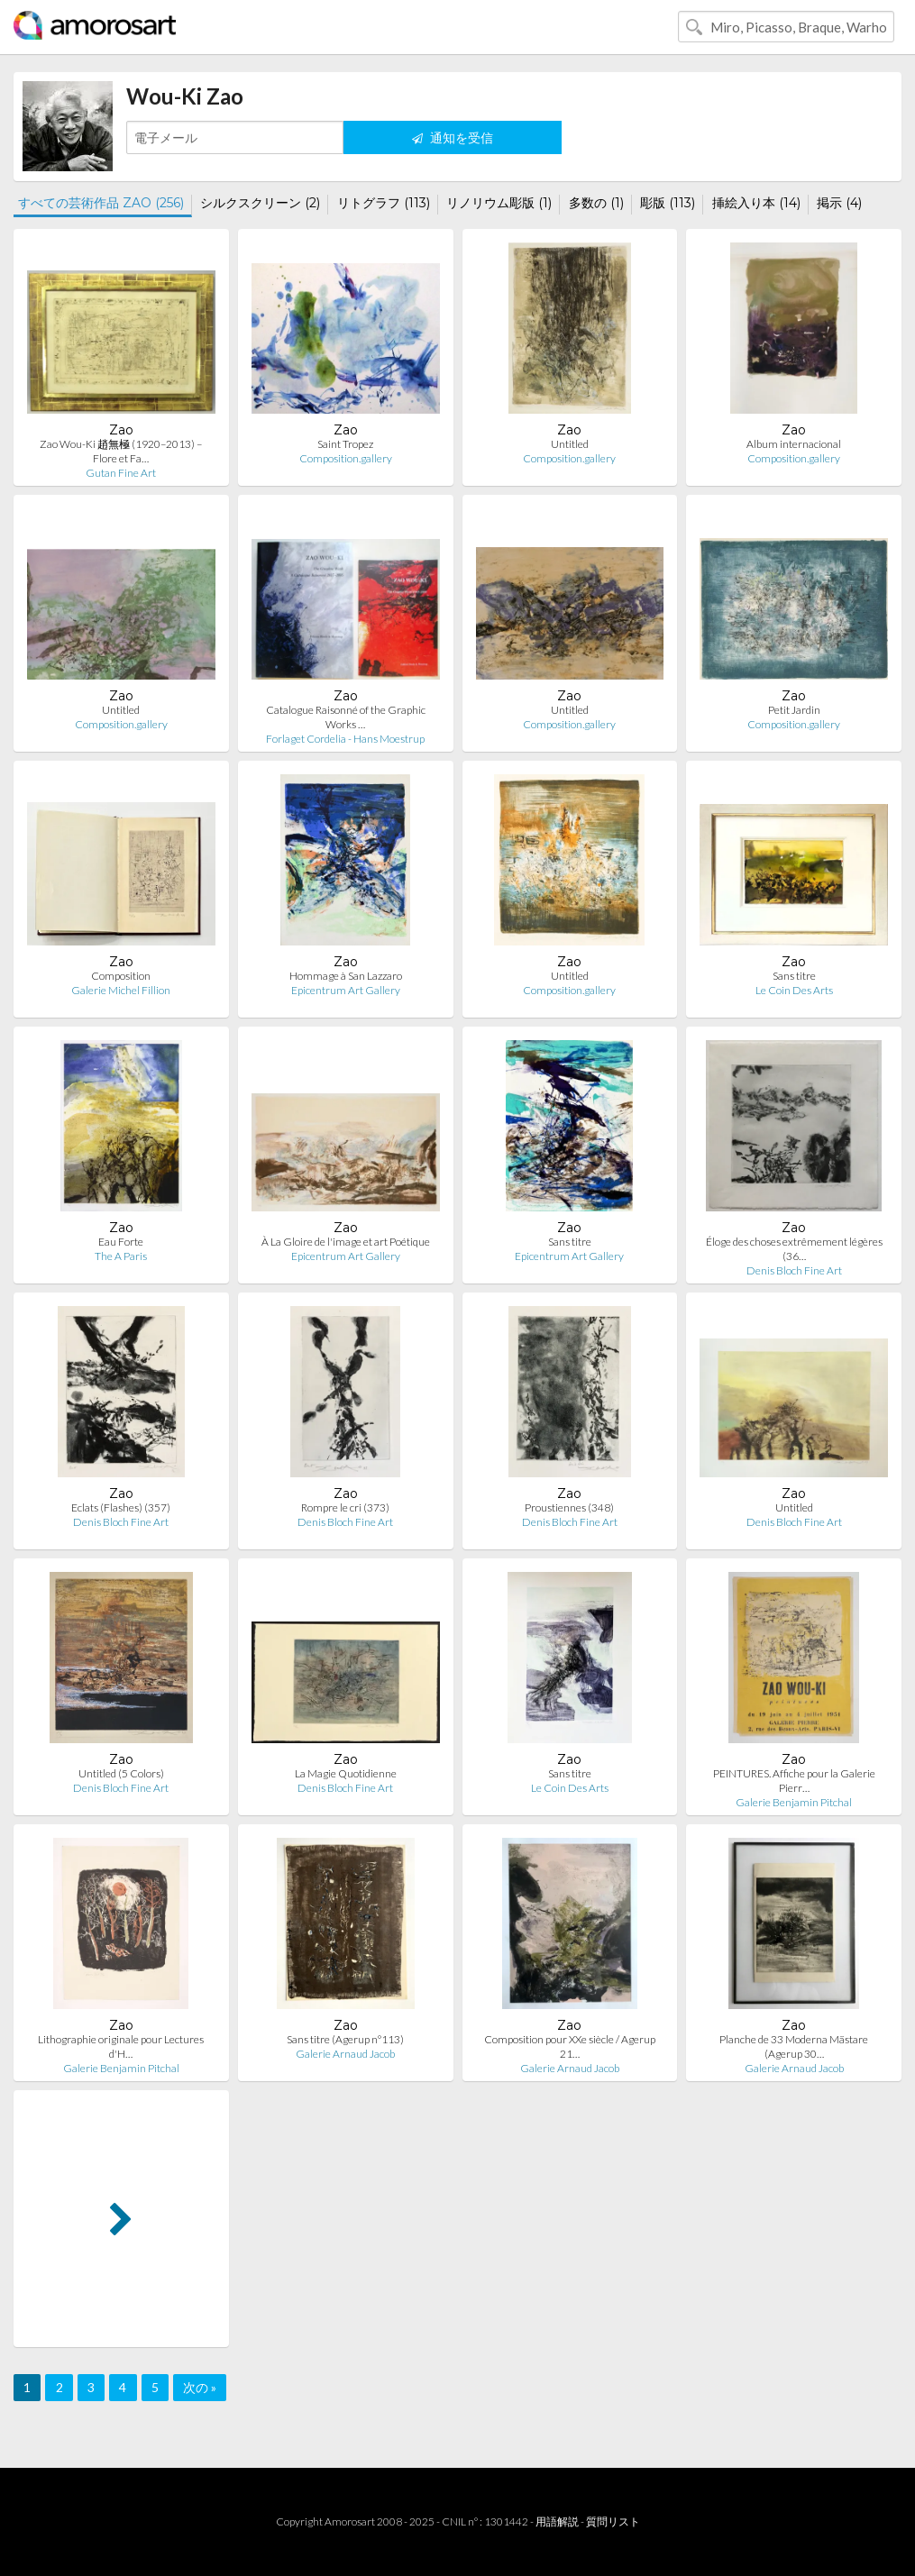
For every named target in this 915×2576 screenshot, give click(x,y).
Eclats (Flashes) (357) (120, 1507)
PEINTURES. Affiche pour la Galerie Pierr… (794, 1781)
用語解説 (557, 2521)
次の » (199, 2387)
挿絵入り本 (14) (756, 203)
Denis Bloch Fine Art (794, 1270)
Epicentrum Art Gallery (345, 990)
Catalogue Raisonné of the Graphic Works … (345, 717)
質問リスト (613, 2521)
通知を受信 (452, 137)
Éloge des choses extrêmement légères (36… (794, 1249)
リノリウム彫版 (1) (499, 203)
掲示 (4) (839, 203)
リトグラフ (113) (383, 203)
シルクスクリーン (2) (260, 203)
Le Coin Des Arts (794, 990)
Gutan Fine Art (121, 473)
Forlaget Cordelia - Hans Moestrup (345, 738)
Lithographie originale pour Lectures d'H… (121, 2046)
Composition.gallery (345, 458)
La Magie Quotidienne (346, 1773)
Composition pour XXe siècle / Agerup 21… (569, 2046)
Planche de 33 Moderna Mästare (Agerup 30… (793, 2046)
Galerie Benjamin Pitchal (794, 1802)
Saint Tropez (345, 444)
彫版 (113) (667, 203)
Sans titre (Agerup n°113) (345, 2039)
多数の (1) (596, 203)
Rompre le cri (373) (345, 1507)
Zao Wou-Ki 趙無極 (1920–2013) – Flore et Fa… (121, 451)
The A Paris (121, 1256)
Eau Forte (120, 1241)
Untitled (570, 444)
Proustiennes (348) (569, 1507)
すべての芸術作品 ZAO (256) (101, 203)
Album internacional (793, 444)
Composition (121, 975)
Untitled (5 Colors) (121, 1773)
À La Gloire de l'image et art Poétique (345, 1241)
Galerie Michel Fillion (120, 990)
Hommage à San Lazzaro (345, 975)
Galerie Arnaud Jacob (345, 2053)
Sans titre (794, 975)
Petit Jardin (794, 710)
